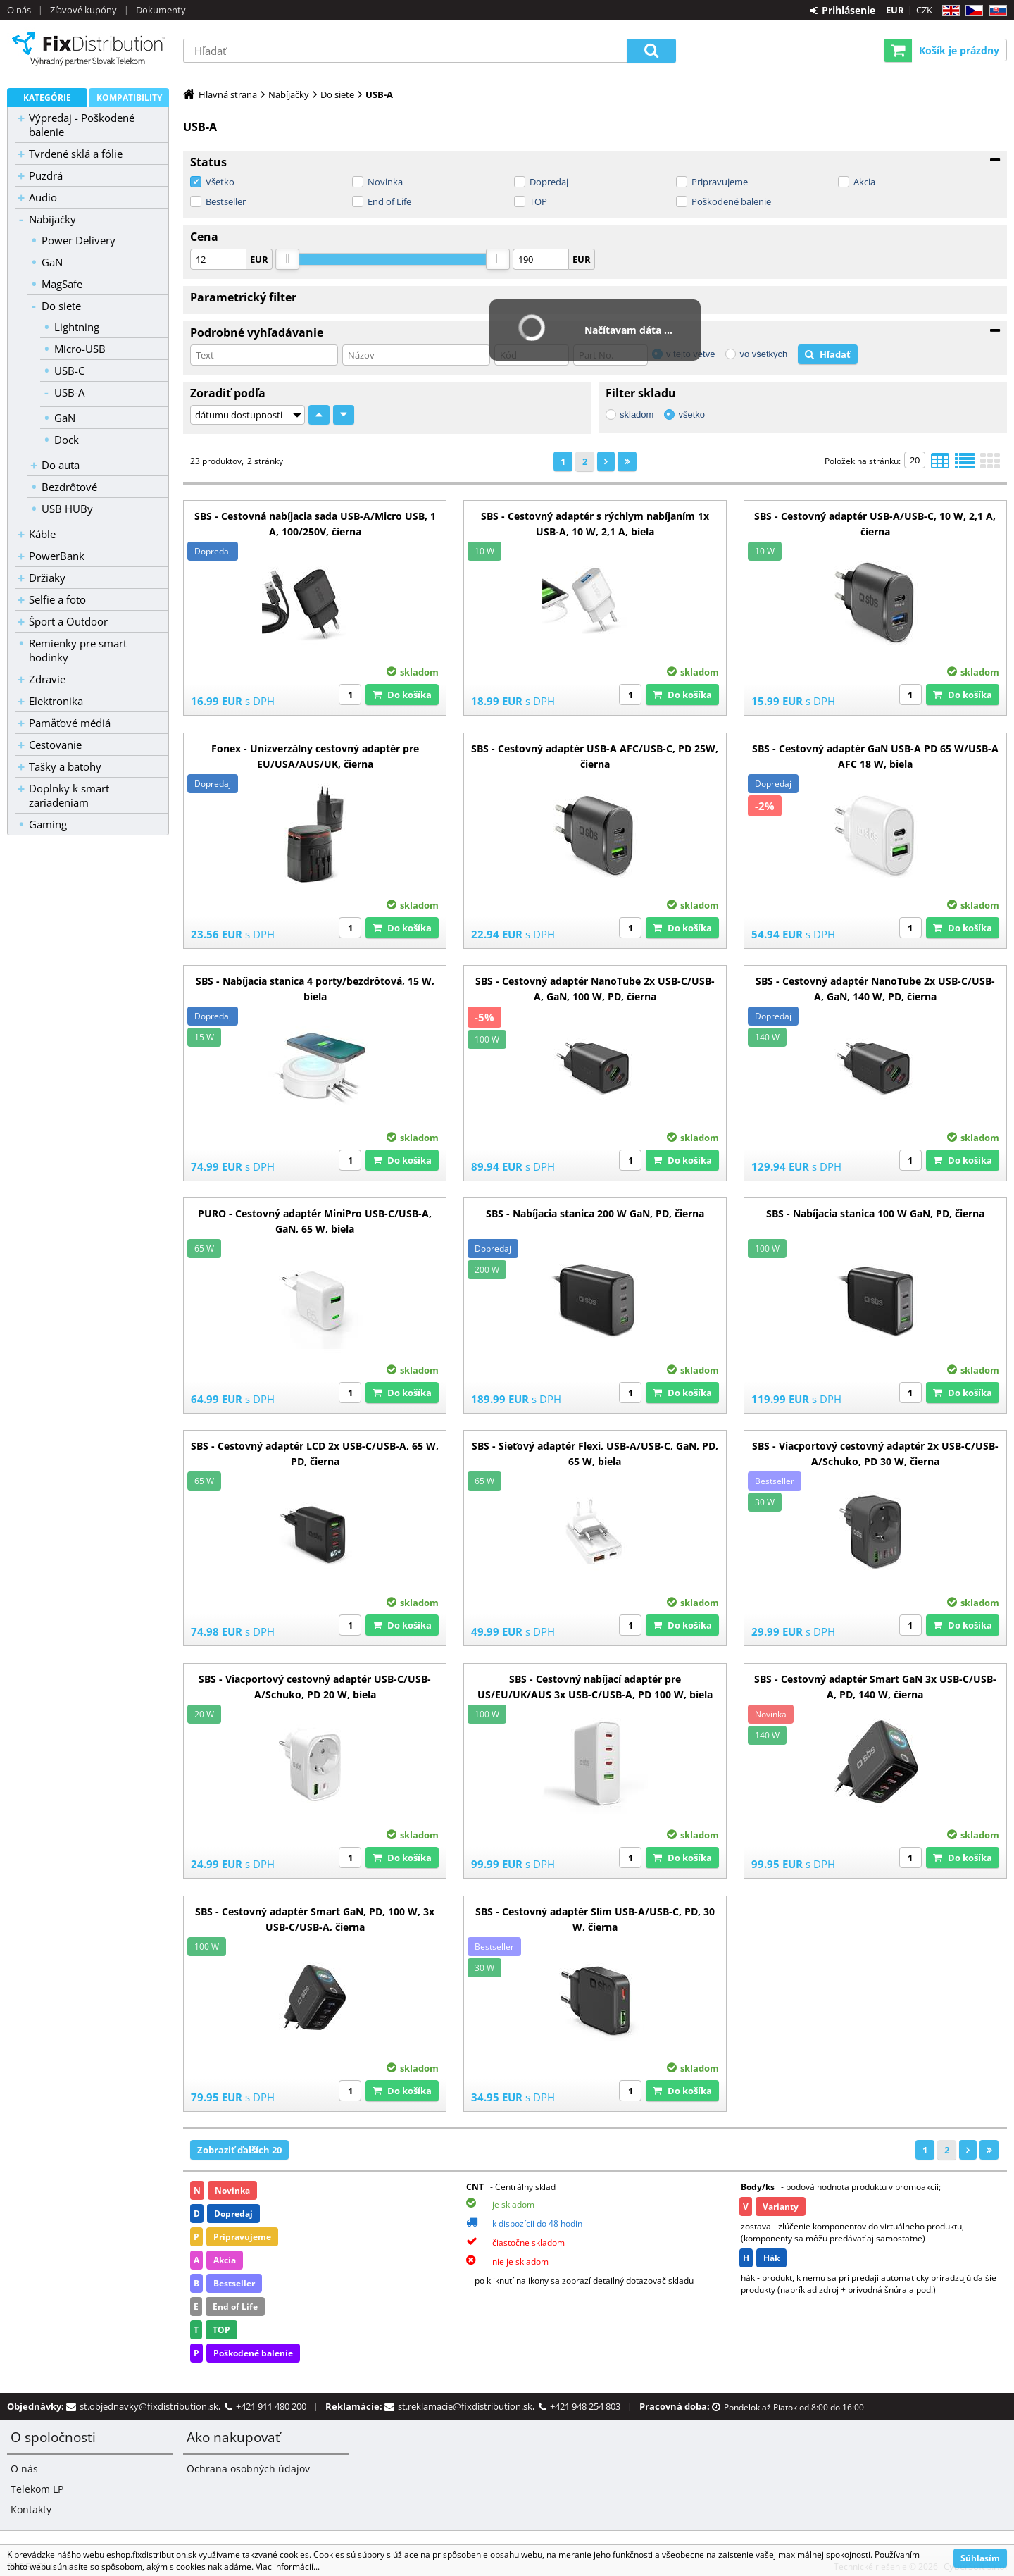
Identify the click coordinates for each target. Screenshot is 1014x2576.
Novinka (385, 181)
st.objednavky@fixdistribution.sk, (152, 2406)
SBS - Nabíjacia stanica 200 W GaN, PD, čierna (595, 1213)
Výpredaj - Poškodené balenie (81, 125)
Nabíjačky (52, 219)
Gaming (48, 824)
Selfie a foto (57, 599)
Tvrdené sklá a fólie (76, 154)
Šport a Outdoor (68, 621)
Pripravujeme (719, 181)
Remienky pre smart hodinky (78, 650)
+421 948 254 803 (585, 2406)
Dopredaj (549, 181)
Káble (42, 534)
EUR (895, 10)
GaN (52, 262)
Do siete (61, 306)
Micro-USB (80, 349)
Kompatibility (129, 98)
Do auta (61, 465)
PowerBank (56, 556)
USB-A (69, 392)
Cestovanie (55, 745)
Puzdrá (46, 175)
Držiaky (47, 578)
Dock (66, 440)
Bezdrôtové (69, 487)
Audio (43, 197)
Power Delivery (78, 240)
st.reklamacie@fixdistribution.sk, (468, 2406)
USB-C (69, 370)
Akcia (864, 181)
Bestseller (226, 201)
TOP (538, 201)
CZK (924, 10)
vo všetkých (763, 354)
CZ (971, 11)
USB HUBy (67, 509)
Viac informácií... (288, 2566)
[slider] (287, 259)
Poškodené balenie (731, 201)
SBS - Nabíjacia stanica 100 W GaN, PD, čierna (875, 1213)
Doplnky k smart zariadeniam (69, 795)
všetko (691, 414)
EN (949, 11)
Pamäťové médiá (70, 723)
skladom (636, 414)
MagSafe (62, 284)
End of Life (389, 201)
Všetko (220, 181)
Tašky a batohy (65, 766)
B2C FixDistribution (88, 48)
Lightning (76, 327)
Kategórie (47, 98)
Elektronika (56, 701)
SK (995, 11)
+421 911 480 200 (271, 2406)
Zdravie (47, 679)
